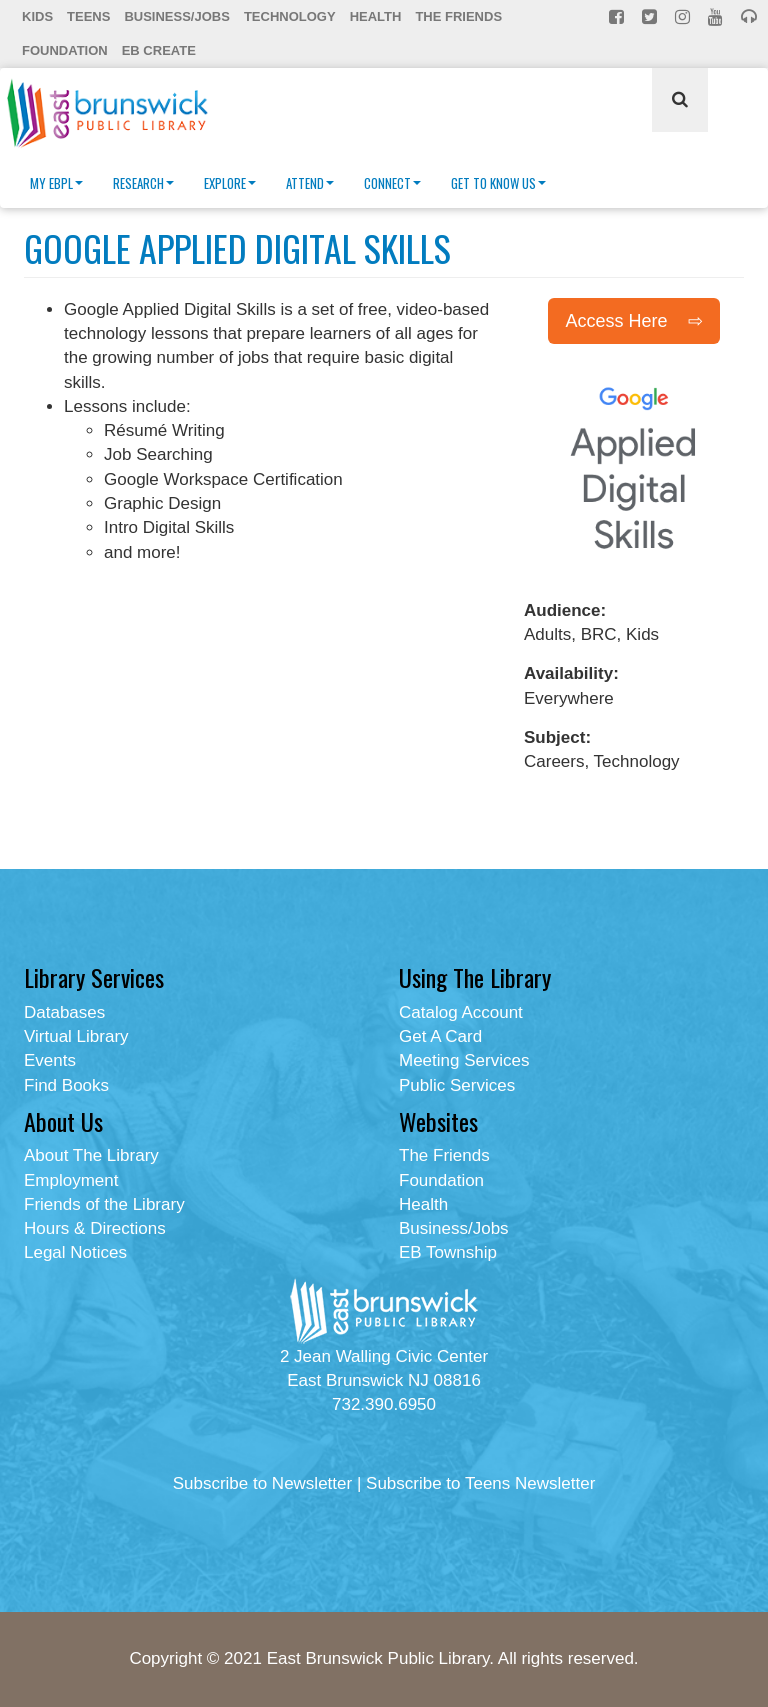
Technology (290, 16)
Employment (71, 1180)
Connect (392, 183)
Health (376, 16)
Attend (310, 183)
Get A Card (440, 1036)
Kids (37, 16)
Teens (88, 16)
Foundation (65, 50)
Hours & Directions (95, 1228)
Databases (64, 1012)
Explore (230, 183)
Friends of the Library (104, 1204)
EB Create (159, 50)
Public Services (457, 1085)
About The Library (91, 1155)
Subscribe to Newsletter (263, 1483)
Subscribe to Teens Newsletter (480, 1483)
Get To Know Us (498, 183)
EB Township (448, 1252)
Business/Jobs (176, 16)
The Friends (458, 16)
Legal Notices (75, 1252)
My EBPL (56, 183)
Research (143, 183)
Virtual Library (76, 1036)
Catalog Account (461, 1012)
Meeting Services (464, 1060)
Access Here (616, 321)
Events (50, 1060)
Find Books (66, 1085)
